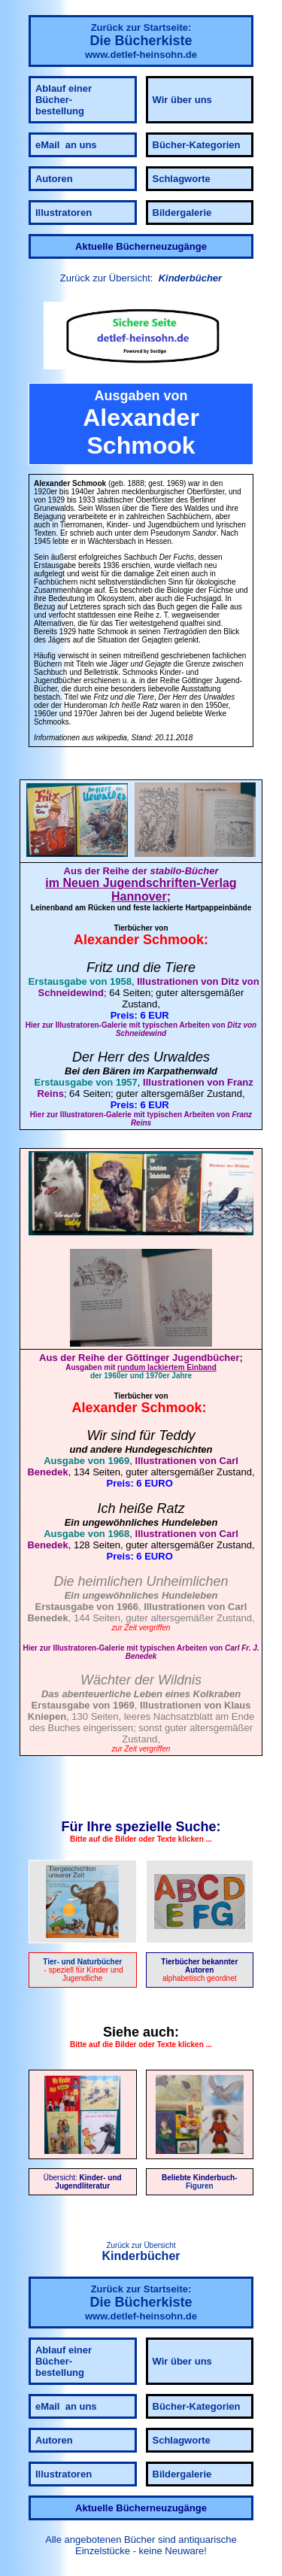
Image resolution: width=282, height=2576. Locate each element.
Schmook (173, 939)
